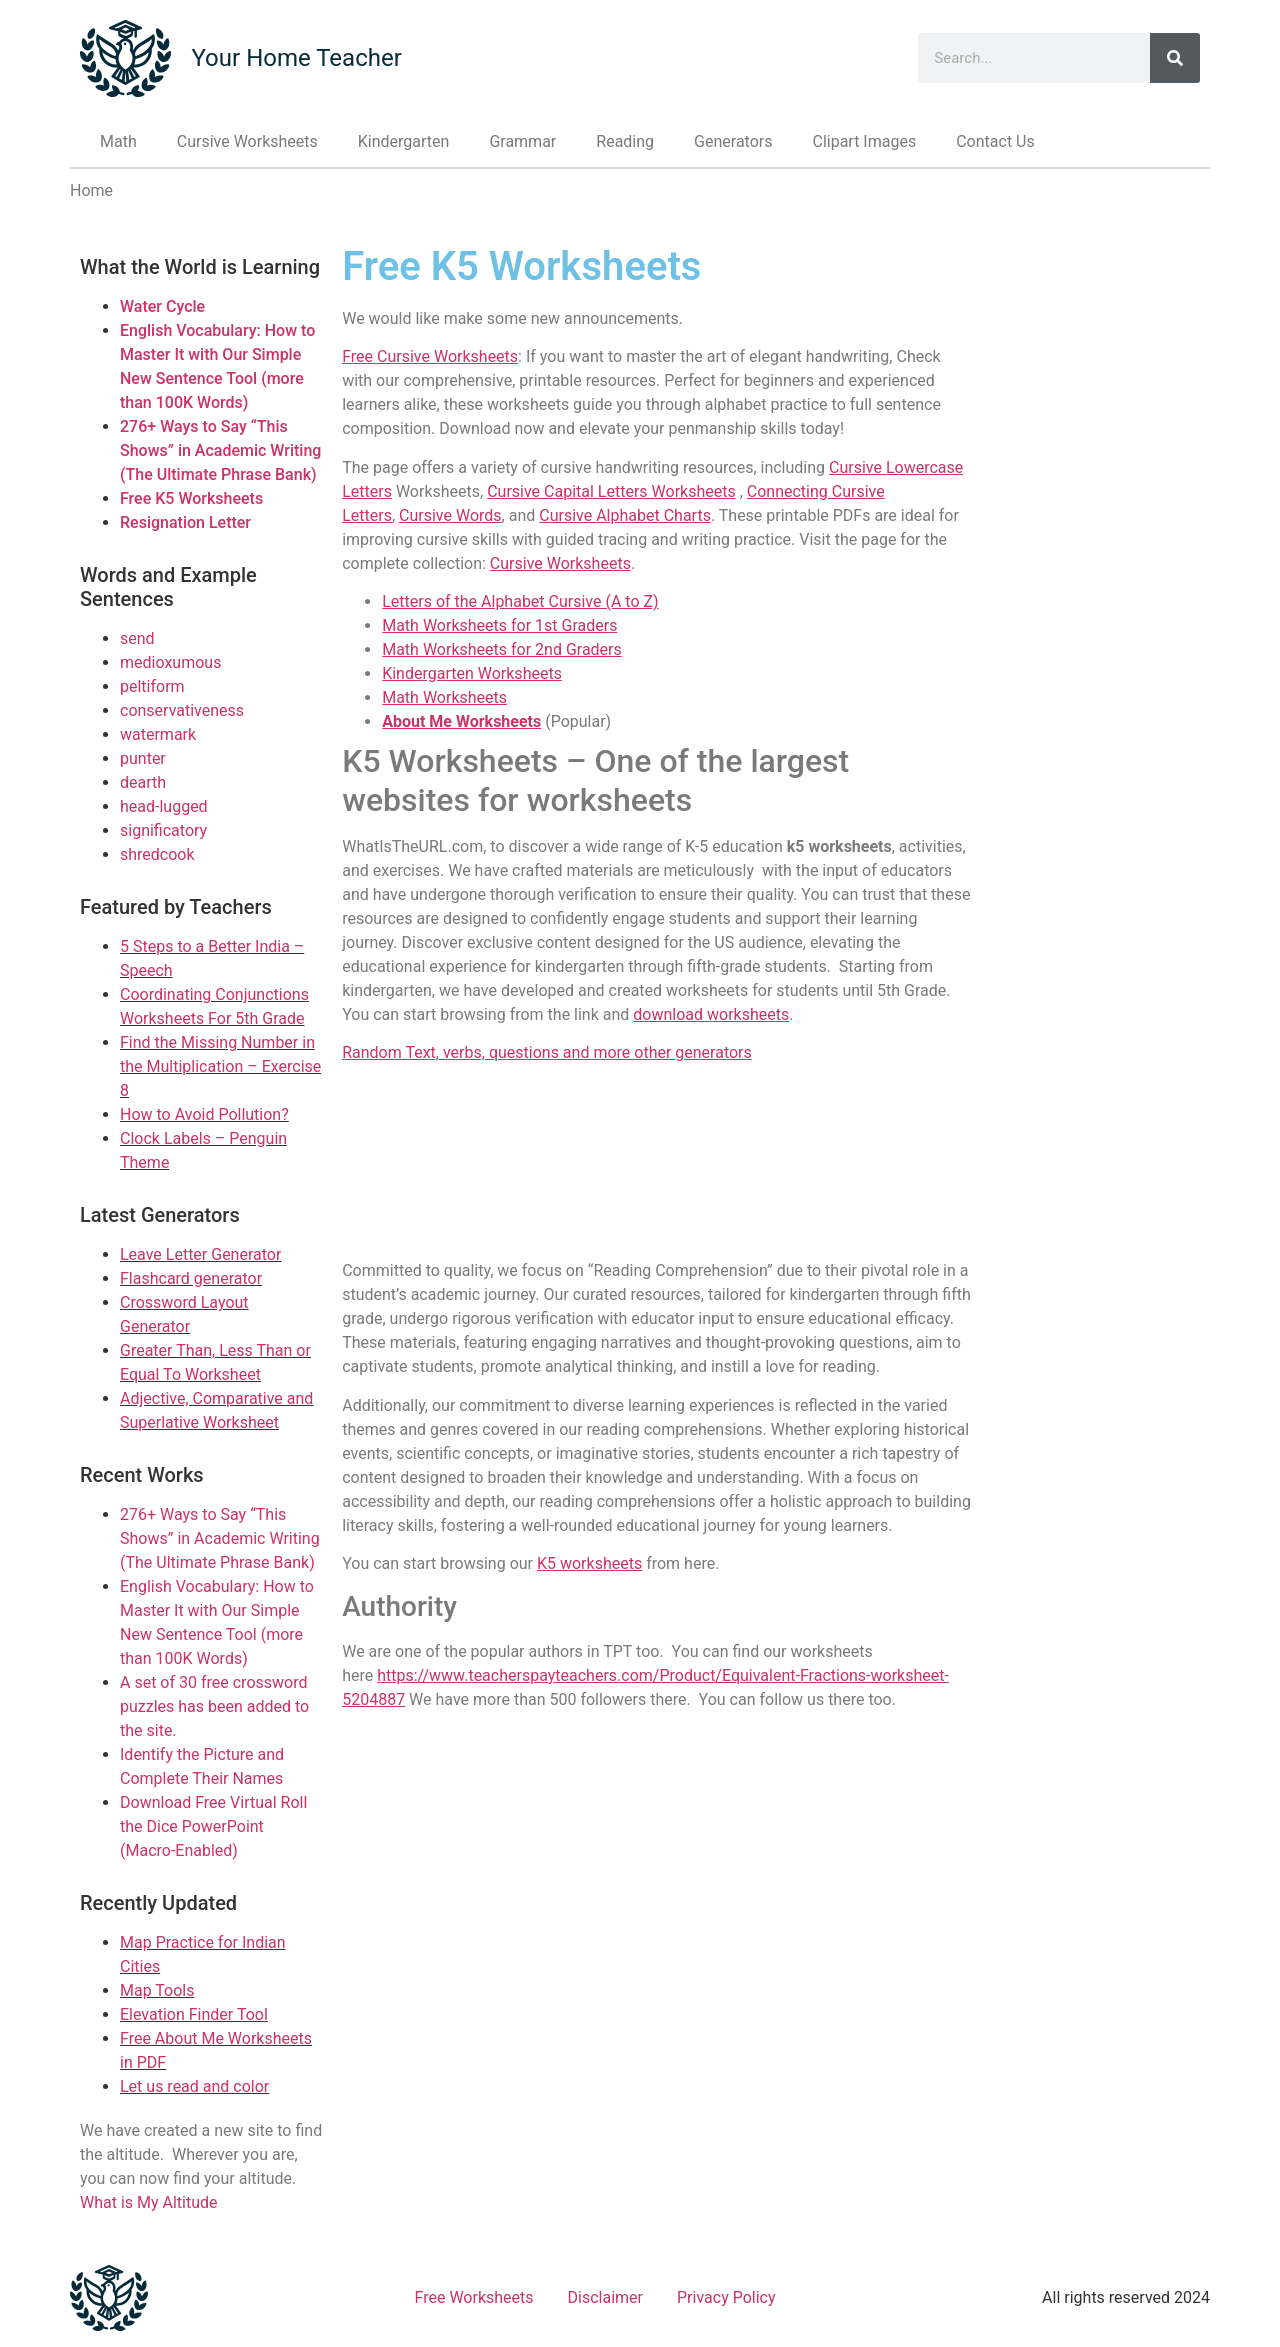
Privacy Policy (726, 2297)
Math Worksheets (444, 697)
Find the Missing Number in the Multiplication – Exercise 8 (220, 1066)
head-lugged (164, 806)
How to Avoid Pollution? (204, 1114)
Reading (625, 141)
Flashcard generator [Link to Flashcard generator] (191, 1278)
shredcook (157, 854)
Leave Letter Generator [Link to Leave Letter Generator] (200, 1254)
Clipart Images (864, 141)
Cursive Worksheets (247, 141)
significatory (163, 830)
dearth (143, 782)
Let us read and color (194, 2086)
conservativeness (182, 710)
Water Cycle (162, 306)
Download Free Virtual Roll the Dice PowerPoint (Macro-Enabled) (213, 1826)
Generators (733, 141)
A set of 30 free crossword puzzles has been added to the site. (214, 1706)
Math (118, 141)
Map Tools (157, 1990)
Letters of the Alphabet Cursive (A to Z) (520, 601)
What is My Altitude (149, 2202)
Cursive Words (450, 515)
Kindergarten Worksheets (472, 673)
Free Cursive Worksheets (430, 356)
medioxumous (170, 662)
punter (143, 758)
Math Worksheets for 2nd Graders (502, 649)
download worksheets (711, 1014)
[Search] (1175, 58)
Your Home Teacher (296, 58)
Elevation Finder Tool (194, 2014)
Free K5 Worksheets (191, 498)
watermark (158, 734)
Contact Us (995, 141)
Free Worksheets (474, 2297)
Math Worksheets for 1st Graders (499, 625)
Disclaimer (605, 2297)
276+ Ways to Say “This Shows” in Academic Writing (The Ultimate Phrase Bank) (220, 450)
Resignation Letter (185, 522)
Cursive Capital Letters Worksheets (611, 491)
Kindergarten (404, 141)
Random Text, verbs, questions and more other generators (547, 1052)
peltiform (152, 686)
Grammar (522, 141)
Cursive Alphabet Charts (625, 515)
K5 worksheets (589, 1563)
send (137, 638)
